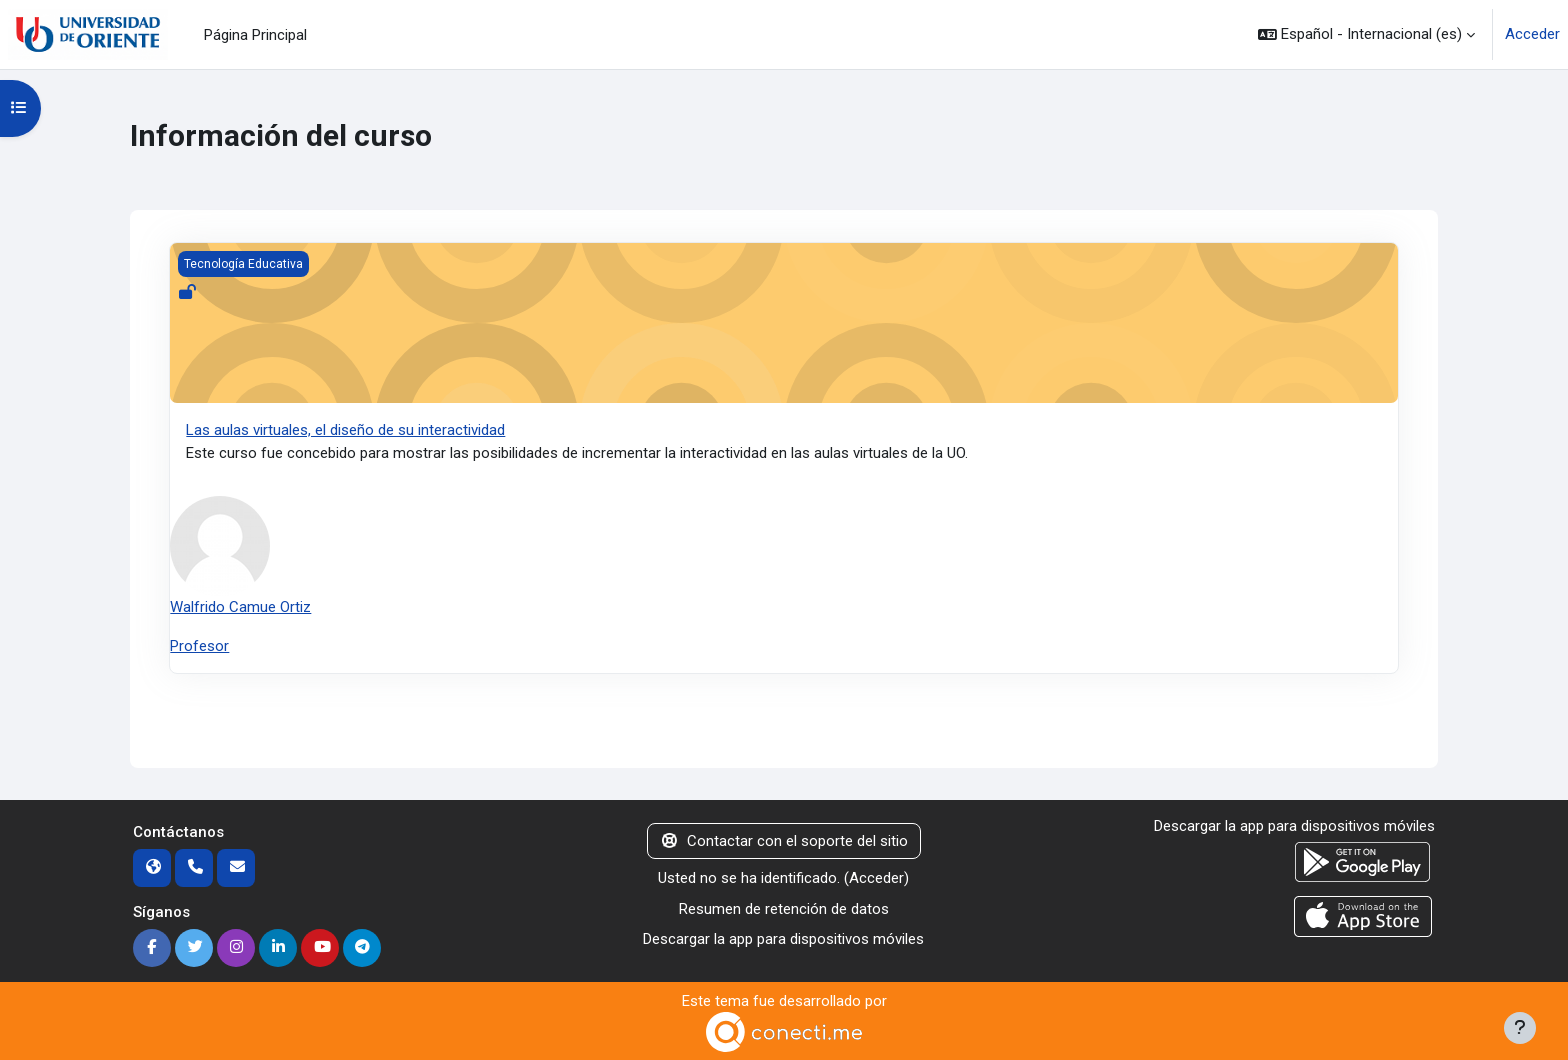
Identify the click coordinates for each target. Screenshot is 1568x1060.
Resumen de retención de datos (784, 909)
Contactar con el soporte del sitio (784, 841)
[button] (1366, 34)
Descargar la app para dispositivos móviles (783, 939)
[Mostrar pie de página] (1520, 1028)
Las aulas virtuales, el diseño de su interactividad (345, 430)
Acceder (1532, 34)
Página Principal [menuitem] (255, 35)
